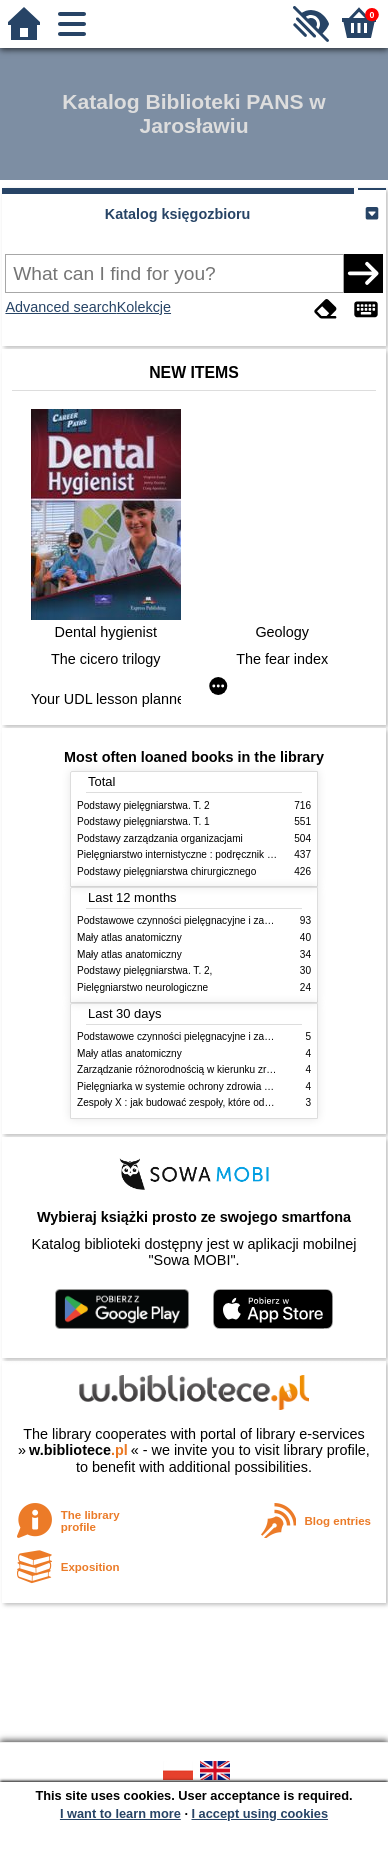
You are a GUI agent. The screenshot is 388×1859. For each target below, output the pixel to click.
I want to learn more (120, 1813)
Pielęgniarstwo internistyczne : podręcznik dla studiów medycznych (226, 854)
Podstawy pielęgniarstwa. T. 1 (143, 821)
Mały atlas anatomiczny (129, 937)
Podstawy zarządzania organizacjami (160, 838)
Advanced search (60, 307)
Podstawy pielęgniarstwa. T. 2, (144, 970)
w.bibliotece (78, 1450)
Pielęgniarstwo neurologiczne (142, 987)
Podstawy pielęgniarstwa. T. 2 (143, 805)
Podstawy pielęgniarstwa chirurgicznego (166, 871)
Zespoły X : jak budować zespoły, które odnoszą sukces (201, 1102)
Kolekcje (144, 307)
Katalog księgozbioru (178, 214)
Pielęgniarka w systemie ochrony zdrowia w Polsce (190, 1086)
